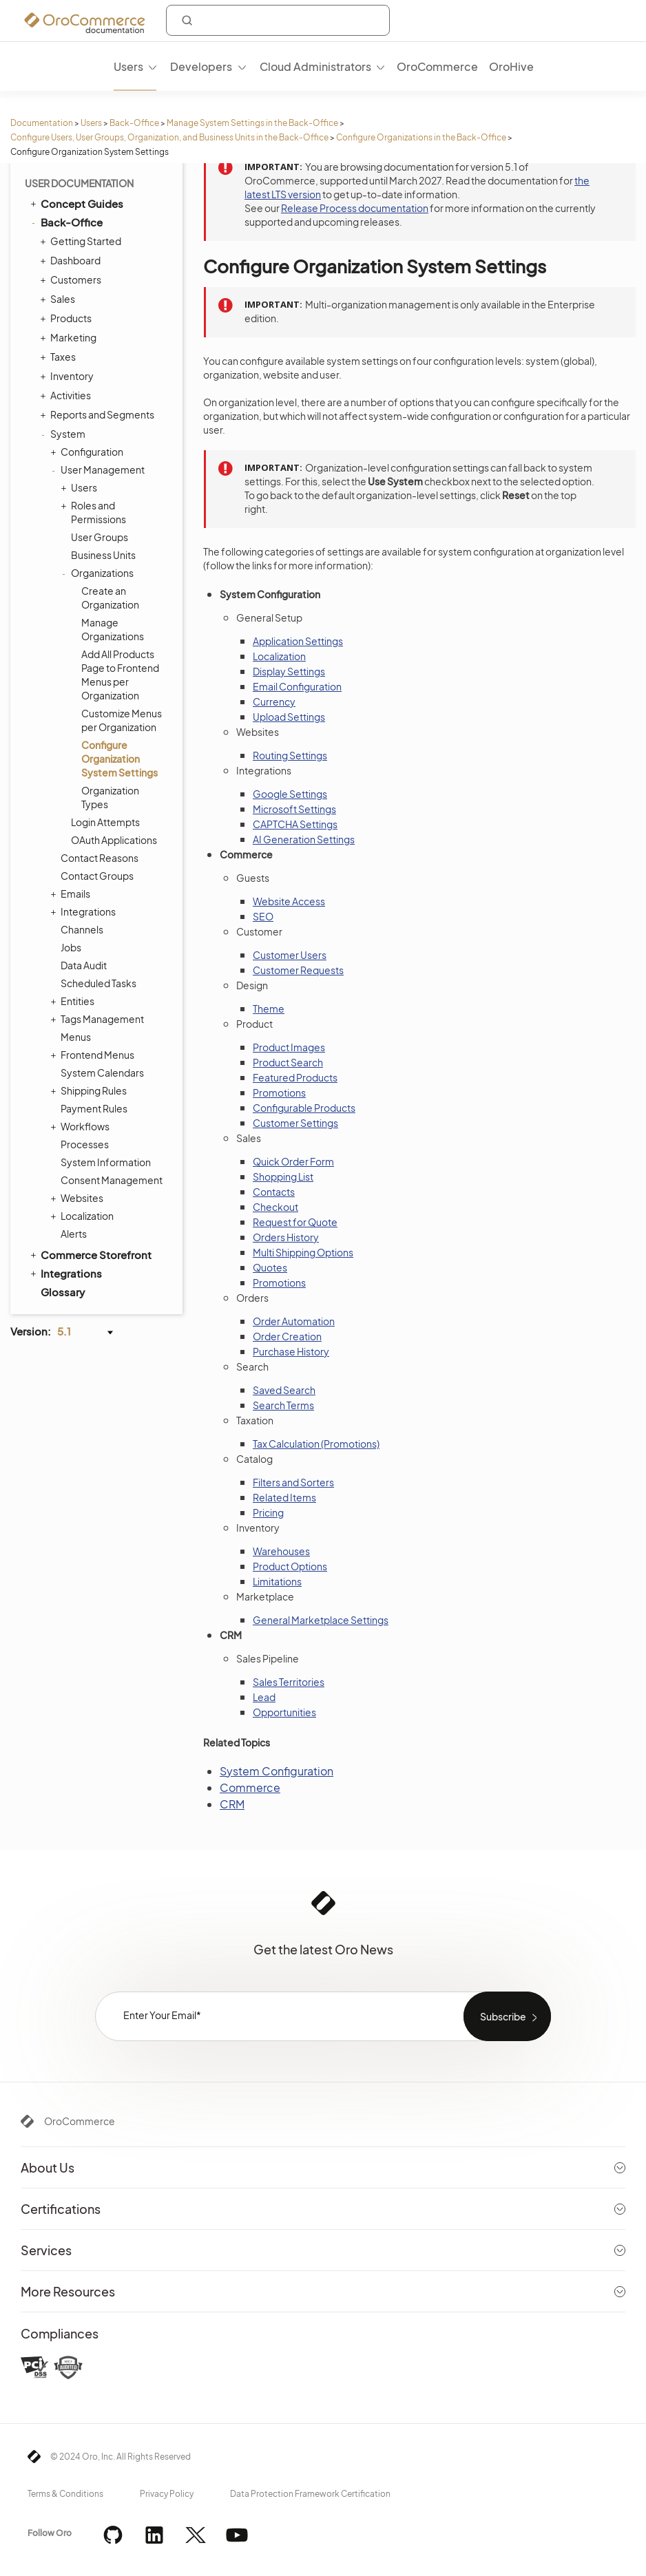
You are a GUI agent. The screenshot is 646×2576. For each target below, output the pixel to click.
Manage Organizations (112, 629)
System (64, 434)
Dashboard (72, 260)
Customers (72, 279)
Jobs (71, 947)
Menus (76, 1037)
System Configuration (276, 1771)
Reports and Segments (98, 414)
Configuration (88, 451)
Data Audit (84, 965)
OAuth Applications (114, 840)
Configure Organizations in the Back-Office (421, 137)
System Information (106, 1162)
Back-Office (134, 123)
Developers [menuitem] (201, 66)
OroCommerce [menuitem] (437, 66)
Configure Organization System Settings (119, 759)
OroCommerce (79, 2121)
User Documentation (79, 183)
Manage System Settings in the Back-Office (252, 123)
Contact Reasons (99, 858)
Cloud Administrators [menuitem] (315, 66)
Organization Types (110, 797)
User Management (99, 469)
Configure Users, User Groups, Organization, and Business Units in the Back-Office (169, 137)
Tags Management (99, 1019)
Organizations (99, 573)
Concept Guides (75, 203)
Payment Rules (94, 1108)
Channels (82, 929)
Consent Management (112, 1180)
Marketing (69, 337)
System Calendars (102, 1072)
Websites (78, 1198)
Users (91, 123)
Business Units (103, 555)
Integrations (85, 911)
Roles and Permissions (95, 511)
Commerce (250, 1787)
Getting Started (82, 241)
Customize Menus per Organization (121, 720)
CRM (232, 1804)
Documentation (41, 123)
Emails (72, 893)
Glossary (63, 1291)
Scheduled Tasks (98, 983)
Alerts (74, 1233)
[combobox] (278, 20)
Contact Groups (97, 875)
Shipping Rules (90, 1090)
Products (67, 318)
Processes (85, 1144)
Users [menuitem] (128, 66)
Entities (74, 1001)
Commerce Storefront (90, 1254)
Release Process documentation (354, 208)
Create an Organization (110, 597)
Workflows (82, 1126)
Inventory (68, 376)
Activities (67, 395)
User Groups (99, 537)
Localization (84, 1216)
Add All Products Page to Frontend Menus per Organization (120, 674)
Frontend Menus (94, 1055)
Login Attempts (105, 822)
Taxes (59, 356)
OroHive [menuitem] (511, 66)
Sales (59, 299)
